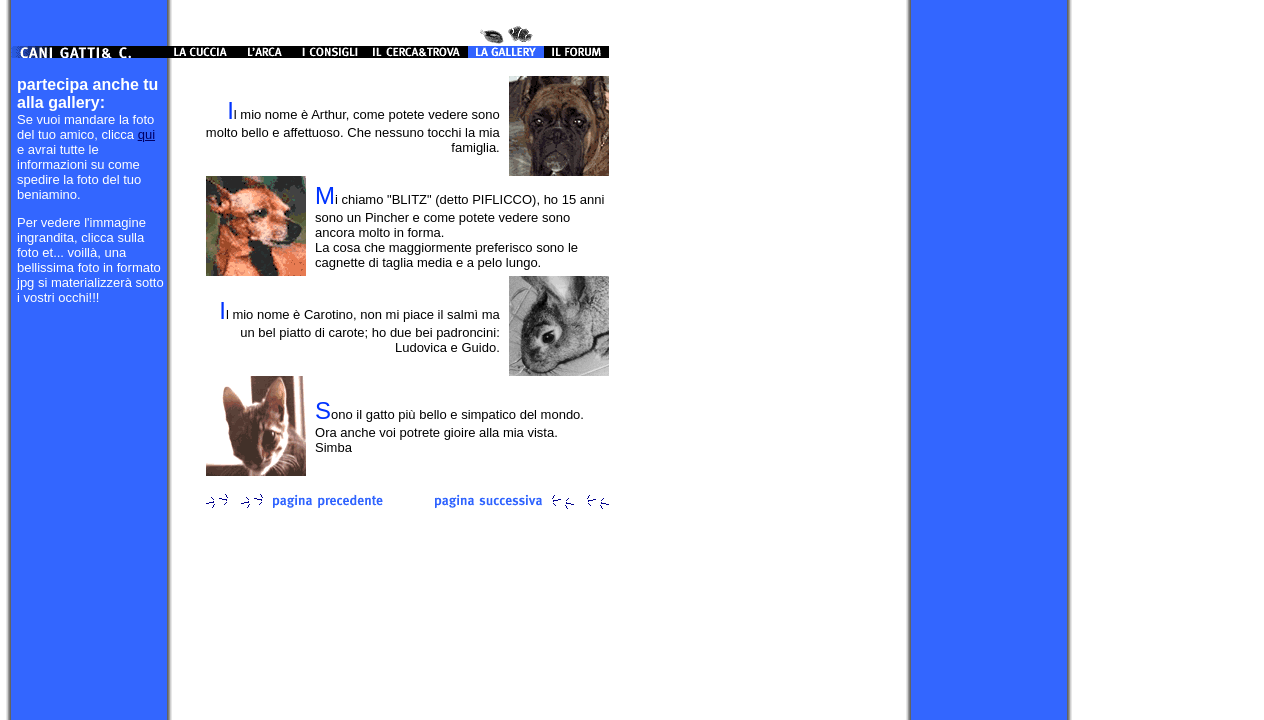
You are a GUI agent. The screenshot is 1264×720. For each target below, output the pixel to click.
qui (146, 134)
